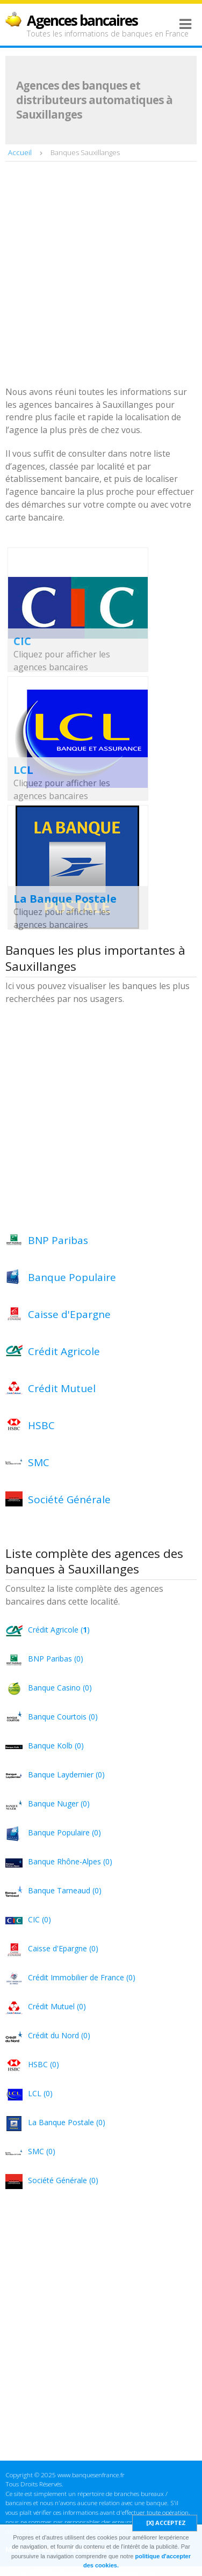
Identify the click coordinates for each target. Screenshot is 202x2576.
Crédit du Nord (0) (59, 2035)
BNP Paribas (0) (55, 1658)
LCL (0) (40, 2093)
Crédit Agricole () (59, 1629)
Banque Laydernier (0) (66, 1774)
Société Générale (69, 1499)
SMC (38, 1462)
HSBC (41, 1425)
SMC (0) (41, 2151)
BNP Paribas (58, 1240)
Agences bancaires (82, 20)
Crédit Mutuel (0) (57, 2006)
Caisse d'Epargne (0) (63, 1948)
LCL (23, 770)
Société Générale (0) (63, 2180)
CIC (22, 641)
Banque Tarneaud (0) (65, 1890)
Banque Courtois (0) (63, 1716)
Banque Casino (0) (60, 1687)
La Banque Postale (65, 898)
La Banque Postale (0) (66, 2122)
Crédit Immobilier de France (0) (81, 1977)
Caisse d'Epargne (69, 1314)
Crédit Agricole (64, 1351)
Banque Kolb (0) (56, 1745)
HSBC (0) (43, 2064)
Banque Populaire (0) (64, 1832)
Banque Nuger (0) (59, 1803)
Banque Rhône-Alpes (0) (70, 1861)
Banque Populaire (72, 1277)
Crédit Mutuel (62, 1388)
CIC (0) (39, 1919)
